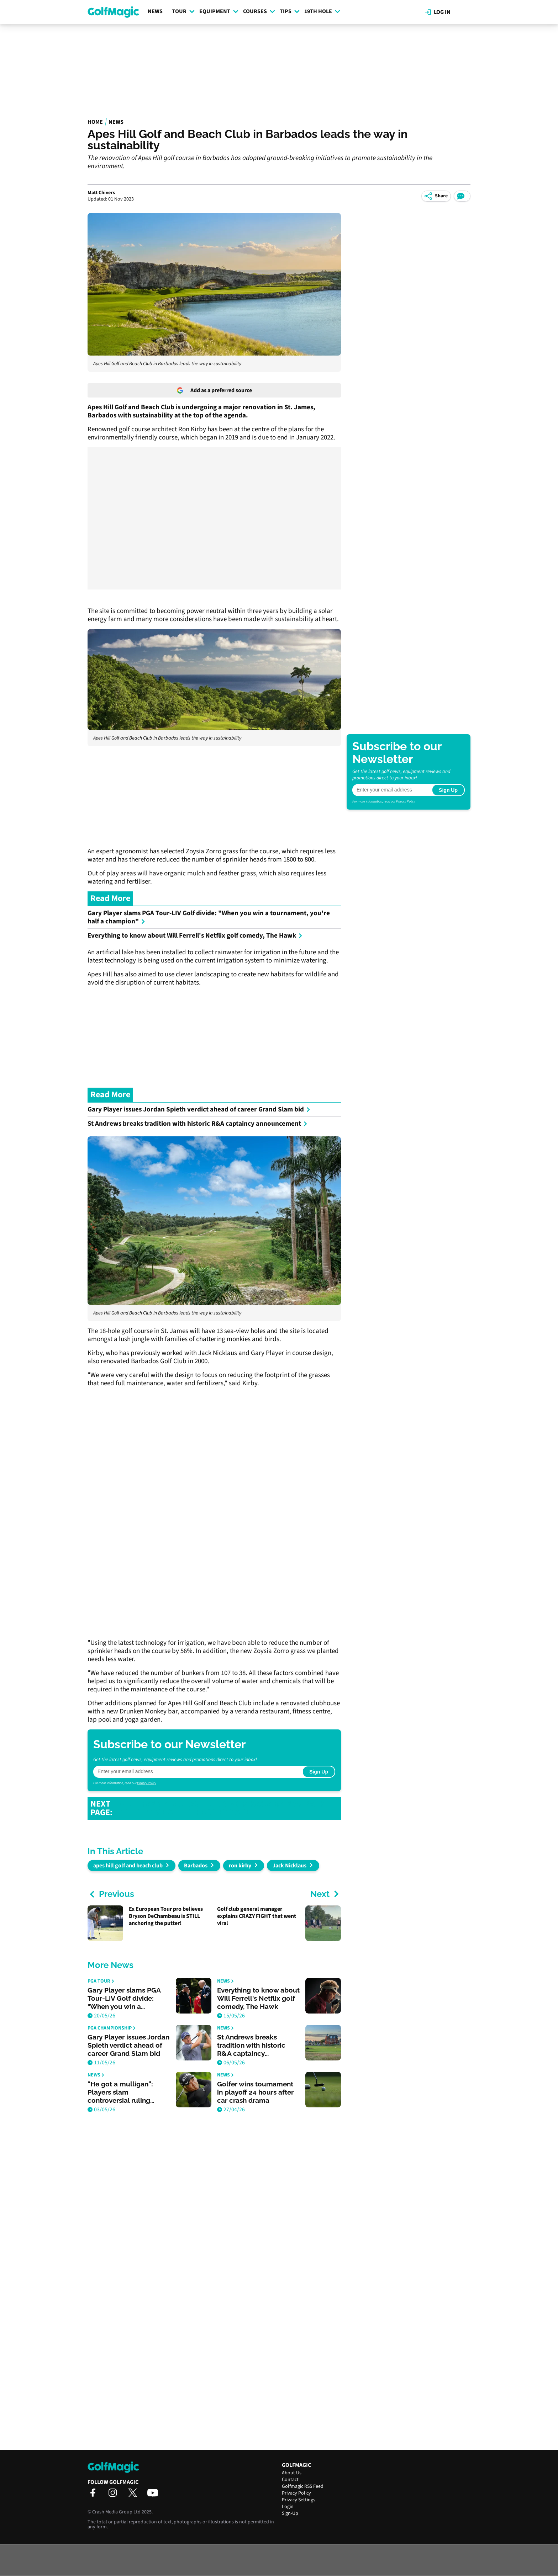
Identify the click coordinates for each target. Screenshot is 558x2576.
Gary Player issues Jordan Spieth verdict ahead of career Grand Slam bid (199, 1109)
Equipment (218, 11)
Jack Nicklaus (289, 1866)
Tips (290, 11)
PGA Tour (101, 1981)
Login (288, 2506)
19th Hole (322, 11)
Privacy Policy (146, 1783)
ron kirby (240, 1866)
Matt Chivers (101, 192)
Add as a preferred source (214, 390)
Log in (438, 12)
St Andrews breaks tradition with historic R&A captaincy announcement (197, 1124)
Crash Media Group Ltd (116, 2512)
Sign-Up (290, 2513)
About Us (291, 2472)
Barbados (195, 1866)
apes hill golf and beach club (128, 1866)
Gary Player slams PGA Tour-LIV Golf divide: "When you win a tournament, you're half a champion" (209, 917)
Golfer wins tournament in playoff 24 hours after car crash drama (255, 2092)
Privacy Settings (298, 2499)
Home (95, 122)
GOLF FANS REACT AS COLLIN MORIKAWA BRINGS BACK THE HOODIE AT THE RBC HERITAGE (222, 1808)
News (155, 11)
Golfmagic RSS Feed (302, 2486)
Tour (183, 11)
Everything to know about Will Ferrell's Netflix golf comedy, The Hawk (195, 935)
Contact (290, 2479)
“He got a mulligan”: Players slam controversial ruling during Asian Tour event (125, 2092)
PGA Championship (112, 2028)
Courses (259, 11)
